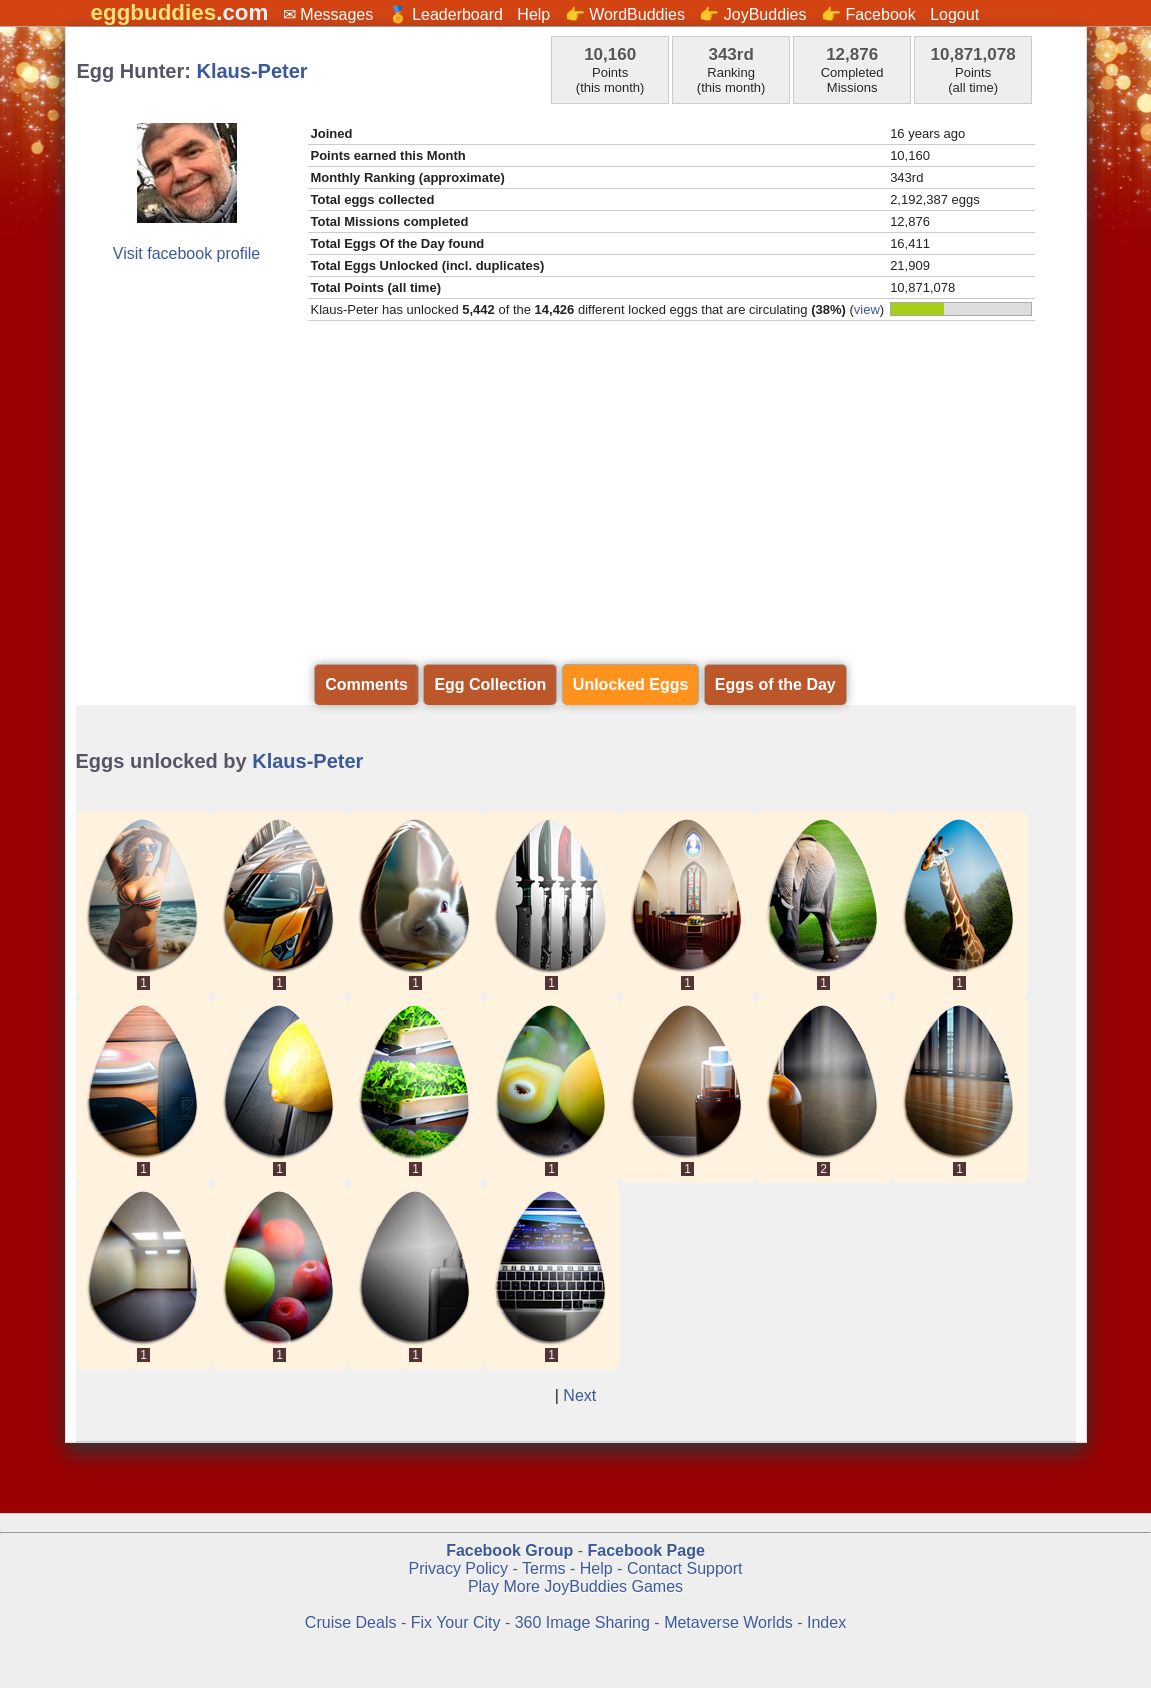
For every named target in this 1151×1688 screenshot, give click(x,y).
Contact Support (685, 1568)
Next (579, 1395)
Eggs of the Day (775, 684)
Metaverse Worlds (728, 1622)
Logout (954, 14)
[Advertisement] (576, 508)
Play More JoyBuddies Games (575, 1586)
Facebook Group (509, 1550)
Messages (336, 14)
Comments (366, 684)
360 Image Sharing (585, 1622)
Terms (544, 1568)
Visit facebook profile (186, 253)
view (867, 309)
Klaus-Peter (252, 71)
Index (826, 1622)
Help (533, 14)
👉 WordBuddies (625, 14)
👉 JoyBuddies (752, 14)
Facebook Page (645, 1550)
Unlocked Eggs (631, 684)
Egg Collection (490, 684)
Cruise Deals (351, 1622)
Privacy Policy (458, 1568)
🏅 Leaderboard (445, 14)
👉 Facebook (868, 14)
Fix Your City (458, 1622)
